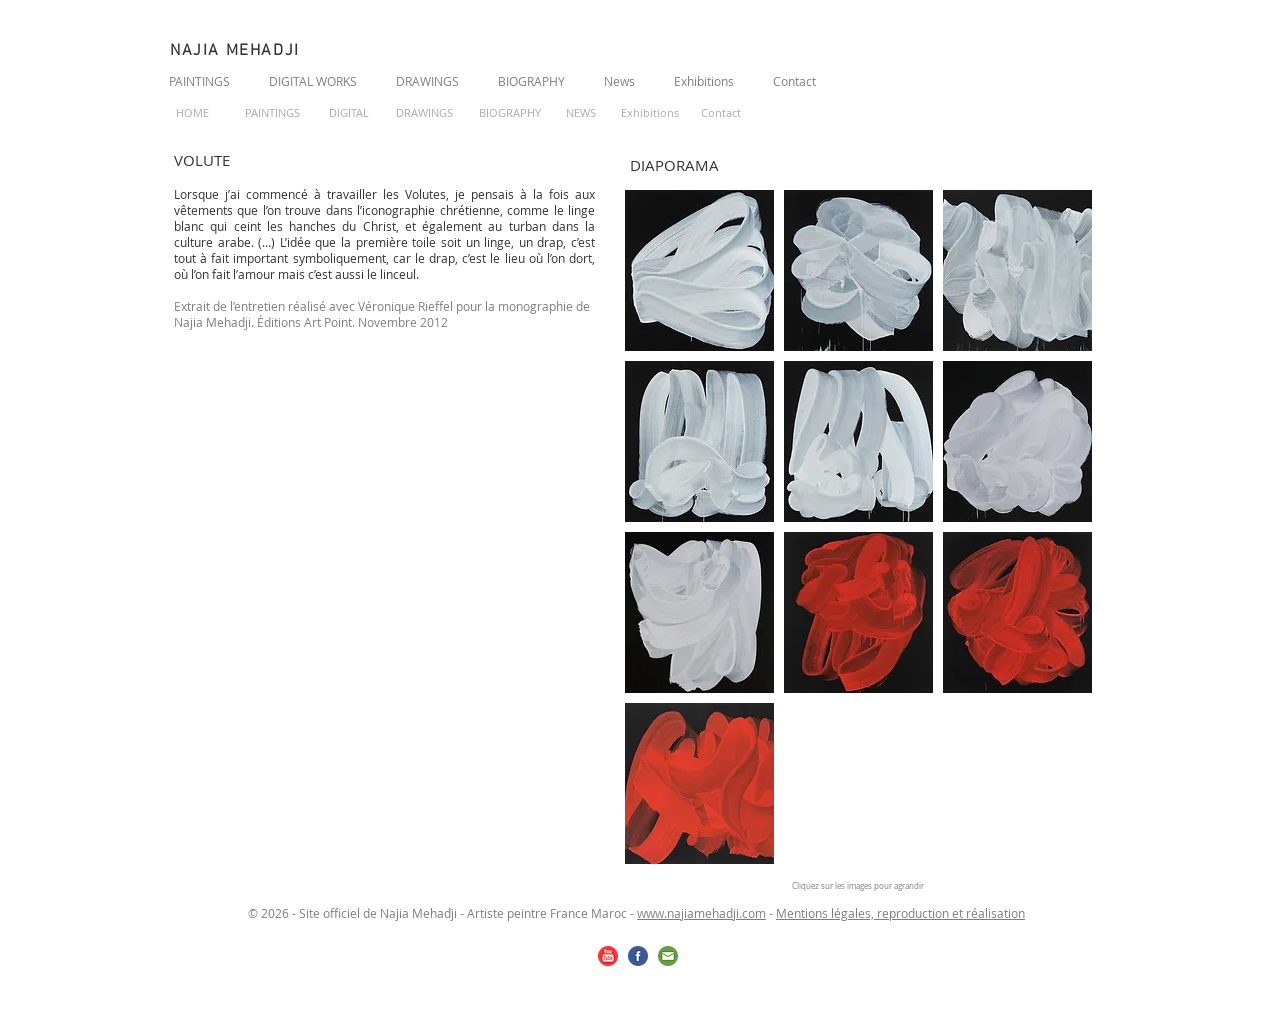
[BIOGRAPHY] (509, 114)
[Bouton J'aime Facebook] (988, 78)
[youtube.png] (608, 956)
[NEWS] (581, 114)
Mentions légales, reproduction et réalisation (900, 913)
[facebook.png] (638, 956)
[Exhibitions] (650, 114)
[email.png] (668, 956)
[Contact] (720, 114)
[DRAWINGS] (424, 114)
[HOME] (192, 114)
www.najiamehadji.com (701, 913)
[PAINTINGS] (272, 114)
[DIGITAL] (348, 114)
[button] (699, 270)
